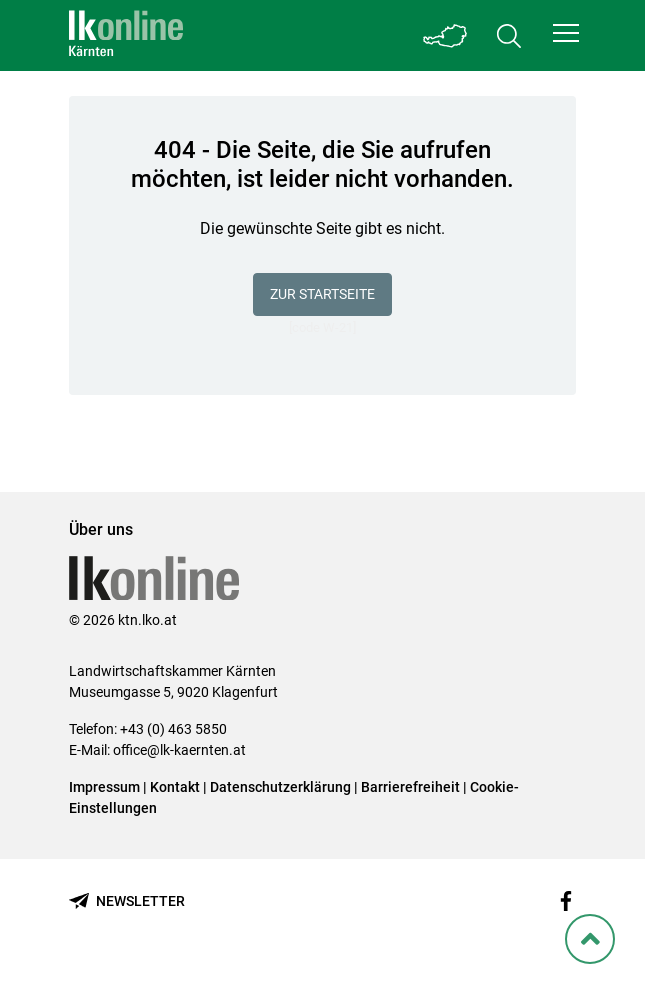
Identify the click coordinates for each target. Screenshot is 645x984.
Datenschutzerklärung (280, 787)
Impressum (104, 787)
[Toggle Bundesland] (445, 35)
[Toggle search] (509, 35)
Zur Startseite (322, 294)
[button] (566, 33)
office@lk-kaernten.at (179, 750)
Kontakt (175, 787)
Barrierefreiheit (410, 787)
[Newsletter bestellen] (127, 901)
